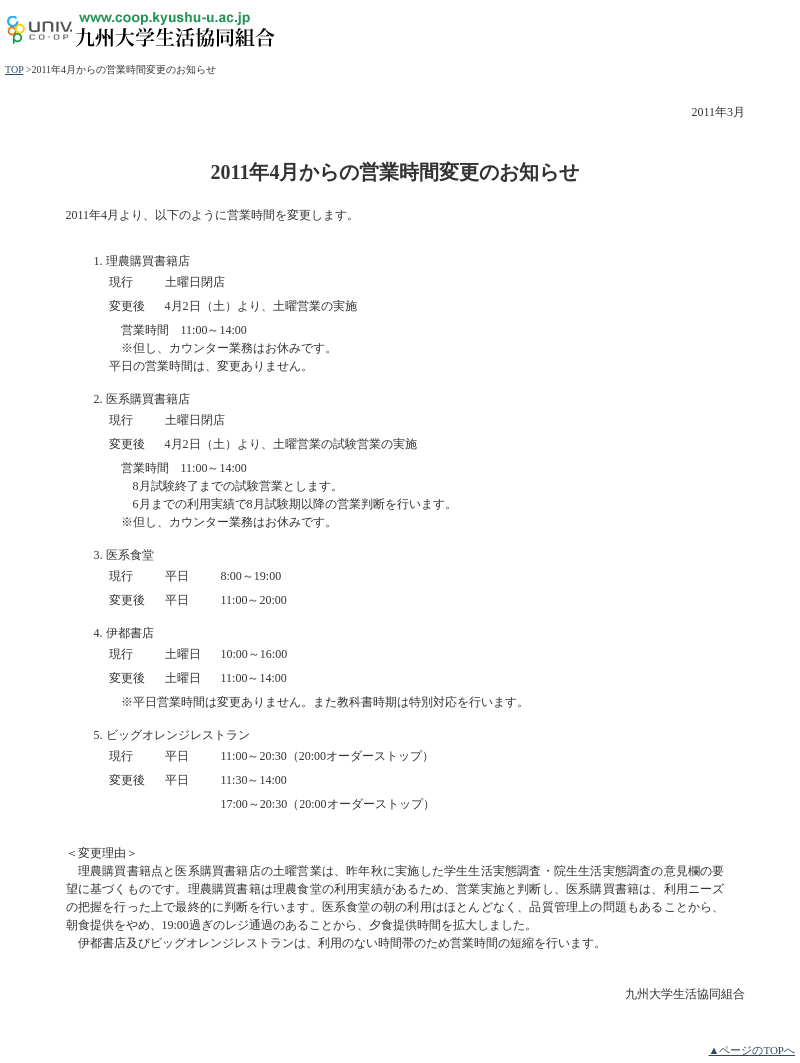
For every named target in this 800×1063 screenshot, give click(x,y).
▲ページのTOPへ (752, 1050)
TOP (14, 69)
